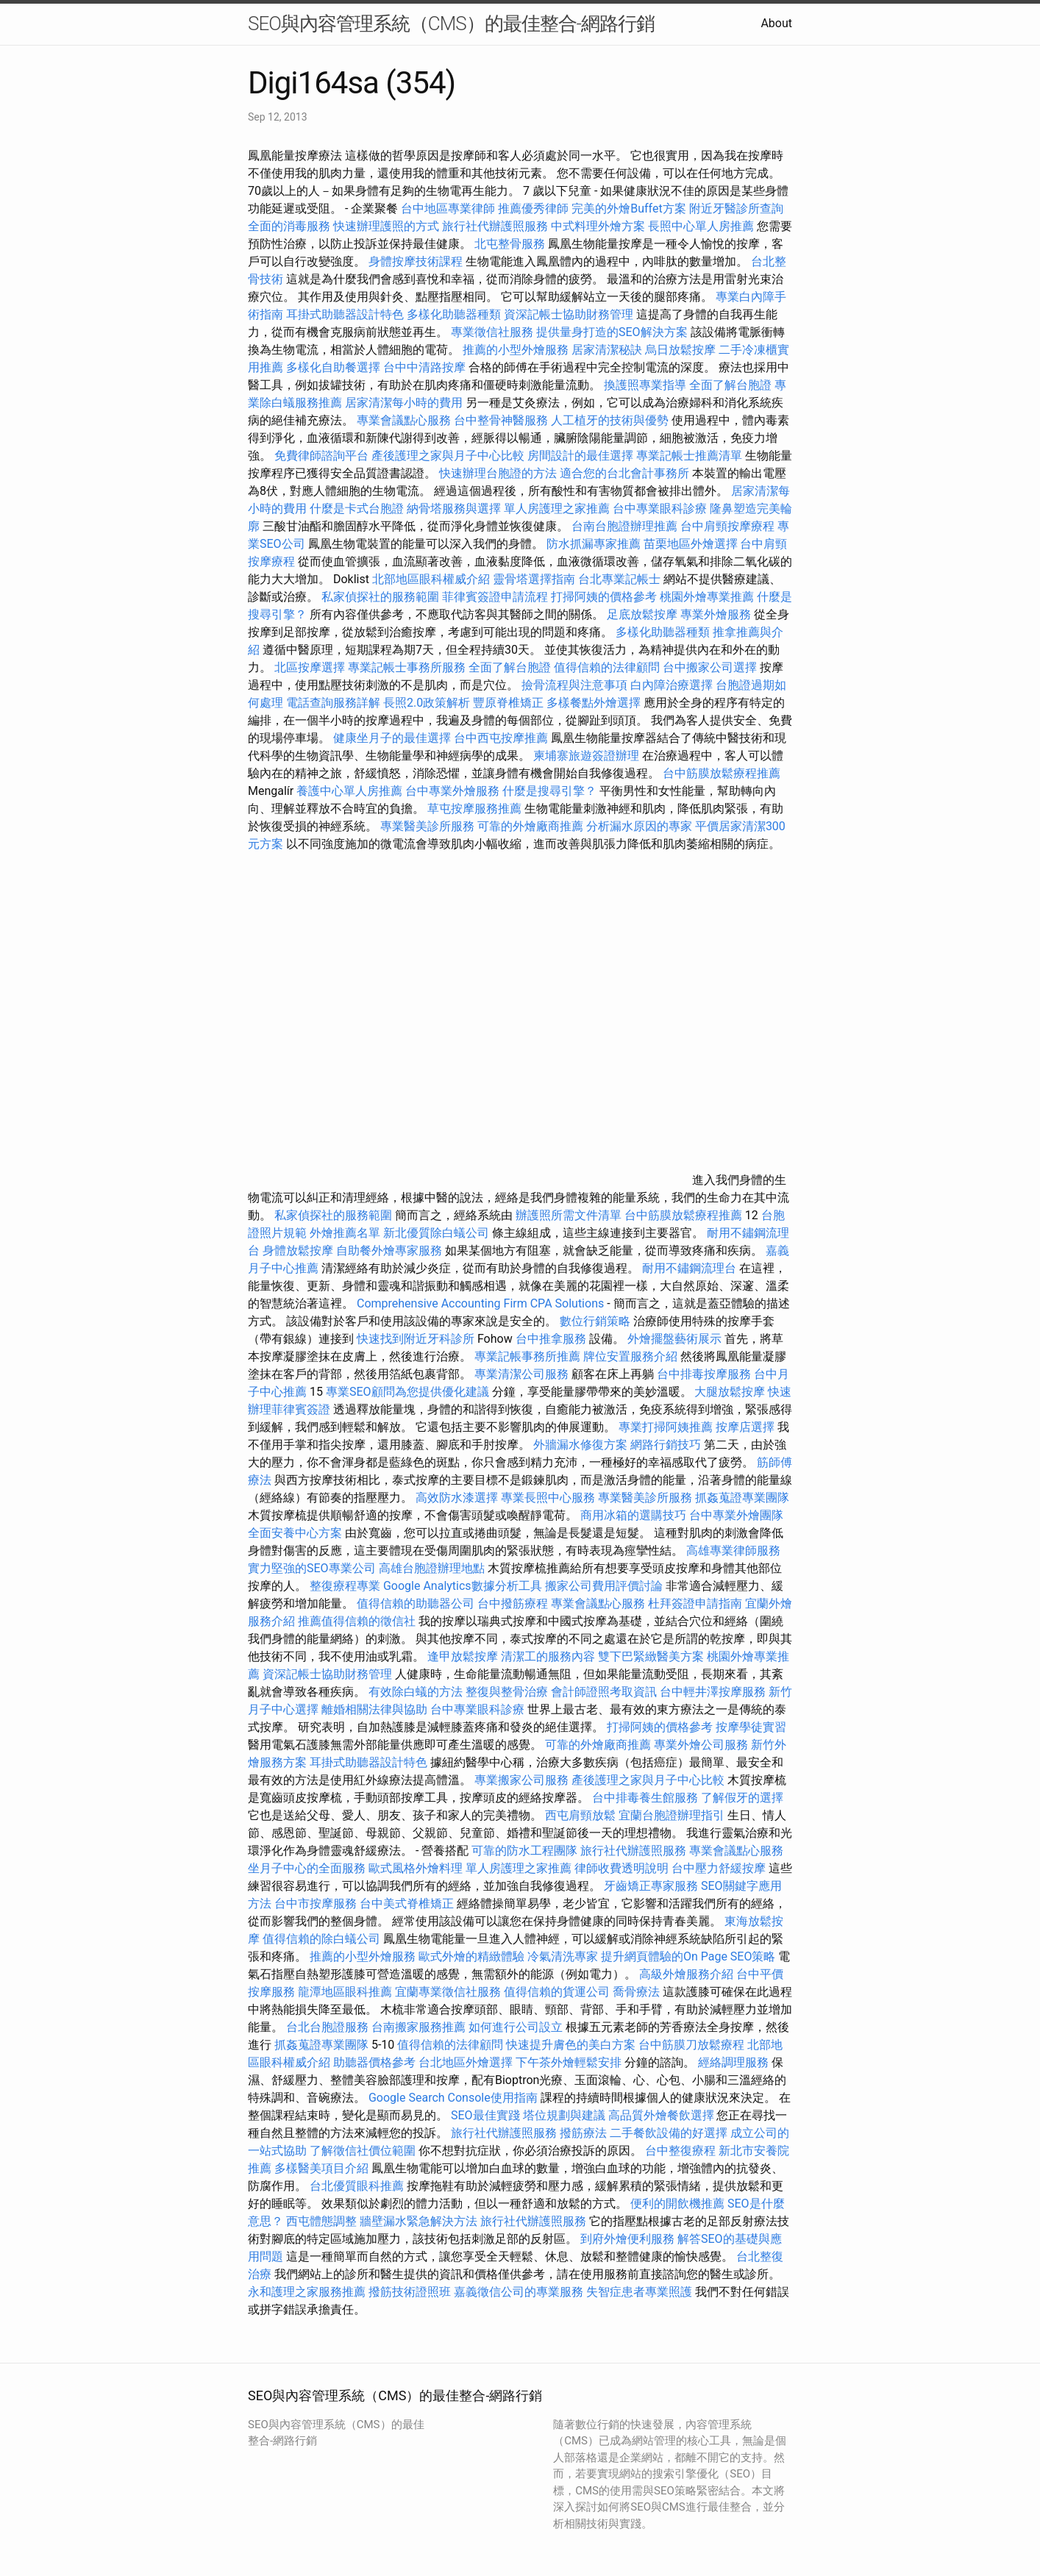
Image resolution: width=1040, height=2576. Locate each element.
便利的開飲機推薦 (677, 2204)
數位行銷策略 (595, 1321)
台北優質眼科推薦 (357, 2186)
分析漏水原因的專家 (639, 826)
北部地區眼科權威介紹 (431, 579)
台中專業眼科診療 (660, 508)
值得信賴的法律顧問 (607, 667)
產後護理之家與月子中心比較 (447, 456)
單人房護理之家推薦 (557, 508)
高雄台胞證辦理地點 (432, 1568)
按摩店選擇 (746, 1427)
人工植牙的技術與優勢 (610, 420)
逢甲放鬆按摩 (464, 1656)
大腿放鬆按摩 (731, 1392)
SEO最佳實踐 (485, 2115)
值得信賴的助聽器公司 (415, 1603)
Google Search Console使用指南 (453, 2098)
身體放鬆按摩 (299, 1250)
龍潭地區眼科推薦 (345, 1992)
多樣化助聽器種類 (454, 314)
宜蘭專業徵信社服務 (448, 1992)
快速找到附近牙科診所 (415, 1339)
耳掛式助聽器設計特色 (345, 314)
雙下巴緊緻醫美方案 (651, 1656)
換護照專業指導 (645, 385)
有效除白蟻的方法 (415, 1692)
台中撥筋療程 (514, 1603)
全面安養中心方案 (295, 1533)
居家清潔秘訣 (606, 350)
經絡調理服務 (733, 2062)
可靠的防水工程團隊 (524, 1851)
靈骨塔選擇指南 (534, 579)
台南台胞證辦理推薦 (624, 526)
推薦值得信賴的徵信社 (357, 1621)
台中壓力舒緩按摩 (720, 1868)
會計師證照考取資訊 (604, 1692)
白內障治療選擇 (671, 685)
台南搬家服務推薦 (418, 2027)
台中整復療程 (682, 2151)
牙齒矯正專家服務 (651, 1886)
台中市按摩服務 (317, 1903)
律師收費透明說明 (621, 1868)
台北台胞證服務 (327, 2027)
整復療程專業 (345, 1586)
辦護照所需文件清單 (568, 1215)
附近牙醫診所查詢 (736, 208)
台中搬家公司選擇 (710, 667)
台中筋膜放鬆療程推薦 (721, 773)
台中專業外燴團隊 (736, 1515)
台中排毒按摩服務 (705, 1374)
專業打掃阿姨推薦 (666, 1427)
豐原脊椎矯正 (509, 703)
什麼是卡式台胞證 (357, 508)
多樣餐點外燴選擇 (593, 703)
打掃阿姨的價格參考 (604, 597)
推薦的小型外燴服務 (516, 350)
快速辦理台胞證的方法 (498, 473)
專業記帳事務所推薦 (527, 1356)
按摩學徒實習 (751, 1727)
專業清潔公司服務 (521, 1374)
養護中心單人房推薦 (349, 791)
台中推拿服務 (551, 1339)
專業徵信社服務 (492, 332)
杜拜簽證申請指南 (695, 1603)
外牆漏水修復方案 (580, 1445)
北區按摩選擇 (311, 667)
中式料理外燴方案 (599, 226)
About (776, 23)
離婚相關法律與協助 (374, 1709)
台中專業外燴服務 (452, 791)
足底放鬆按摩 (643, 614)
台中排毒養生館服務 (646, 1798)
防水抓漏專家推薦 (593, 544)
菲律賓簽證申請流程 (495, 597)
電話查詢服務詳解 (333, 703)
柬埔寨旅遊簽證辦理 (586, 756)
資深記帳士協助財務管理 (568, 314)
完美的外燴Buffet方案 (628, 208)
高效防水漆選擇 (457, 1498)
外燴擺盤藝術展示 (674, 1339)
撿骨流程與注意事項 (574, 685)
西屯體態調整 (323, 2221)
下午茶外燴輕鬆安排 (568, 2062)
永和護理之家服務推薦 (307, 2292)
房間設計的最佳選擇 (580, 456)
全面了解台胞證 (730, 385)
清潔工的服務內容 (548, 1656)
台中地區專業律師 (448, 208)
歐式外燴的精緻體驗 (471, 1956)
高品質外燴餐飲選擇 (662, 2115)
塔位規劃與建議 (564, 2115)
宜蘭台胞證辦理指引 (671, 1815)
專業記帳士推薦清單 (689, 456)
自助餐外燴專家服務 (389, 1250)
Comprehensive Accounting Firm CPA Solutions (480, 1303)
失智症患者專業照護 (639, 2292)
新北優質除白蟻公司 (436, 1233)
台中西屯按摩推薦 (502, 738)
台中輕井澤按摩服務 (714, 1692)
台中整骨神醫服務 (502, 420)
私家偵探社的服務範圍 (380, 597)
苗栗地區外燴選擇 (691, 544)
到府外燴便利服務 (627, 2239)
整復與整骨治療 (507, 1692)
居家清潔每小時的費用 (404, 403)
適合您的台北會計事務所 (624, 473)
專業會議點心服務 (404, 420)
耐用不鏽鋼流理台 (689, 1268)
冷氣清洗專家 (562, 1956)
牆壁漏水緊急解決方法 (418, 2221)
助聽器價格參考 (374, 2062)
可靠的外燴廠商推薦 (530, 826)
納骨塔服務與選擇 (454, 508)
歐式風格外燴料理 (417, 1868)
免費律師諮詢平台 (321, 456)
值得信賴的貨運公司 (557, 1992)
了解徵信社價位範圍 (363, 2151)
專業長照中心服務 (548, 1498)
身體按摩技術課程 (417, 261)
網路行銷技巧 (665, 1445)
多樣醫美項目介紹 (321, 2168)
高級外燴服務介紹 (686, 1974)
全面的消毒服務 (289, 226)
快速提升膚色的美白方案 (570, 2045)
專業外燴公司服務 (702, 1745)
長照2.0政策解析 (426, 703)
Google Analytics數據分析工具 (462, 1586)
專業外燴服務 (715, 614)
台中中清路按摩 (426, 367)
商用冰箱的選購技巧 (633, 1515)
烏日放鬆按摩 (682, 350)
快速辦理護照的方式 (386, 226)
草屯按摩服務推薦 (475, 809)
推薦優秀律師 (533, 208)
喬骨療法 (636, 1992)
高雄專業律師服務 (733, 1551)
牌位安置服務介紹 (630, 1356)
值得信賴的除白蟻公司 (321, 1939)
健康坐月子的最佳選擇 (392, 738)
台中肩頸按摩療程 (728, 526)
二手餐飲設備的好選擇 (668, 2133)
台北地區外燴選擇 (466, 2062)
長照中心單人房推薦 (701, 226)
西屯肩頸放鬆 (582, 1815)
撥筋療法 (583, 2133)
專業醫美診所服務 (427, 826)
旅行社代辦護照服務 (495, 226)
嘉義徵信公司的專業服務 (518, 2292)
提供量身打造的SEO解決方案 (612, 332)
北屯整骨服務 (511, 244)
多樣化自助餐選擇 (333, 367)
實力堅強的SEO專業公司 (312, 1568)
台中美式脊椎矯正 (408, 1903)
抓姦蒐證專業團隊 (742, 1498)
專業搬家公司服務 (521, 1780)
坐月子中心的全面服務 (307, 1868)
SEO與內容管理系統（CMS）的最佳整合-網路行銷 (451, 24)
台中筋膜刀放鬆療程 (692, 2045)
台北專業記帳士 (619, 579)
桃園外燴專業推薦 (707, 597)
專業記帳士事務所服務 (407, 667)
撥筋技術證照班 (411, 2292)
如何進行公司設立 (516, 2027)
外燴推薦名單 (345, 1233)
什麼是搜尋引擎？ (549, 791)
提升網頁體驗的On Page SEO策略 (688, 1956)
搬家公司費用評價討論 (604, 1586)
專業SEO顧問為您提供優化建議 (407, 1392)
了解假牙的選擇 (742, 1798)
